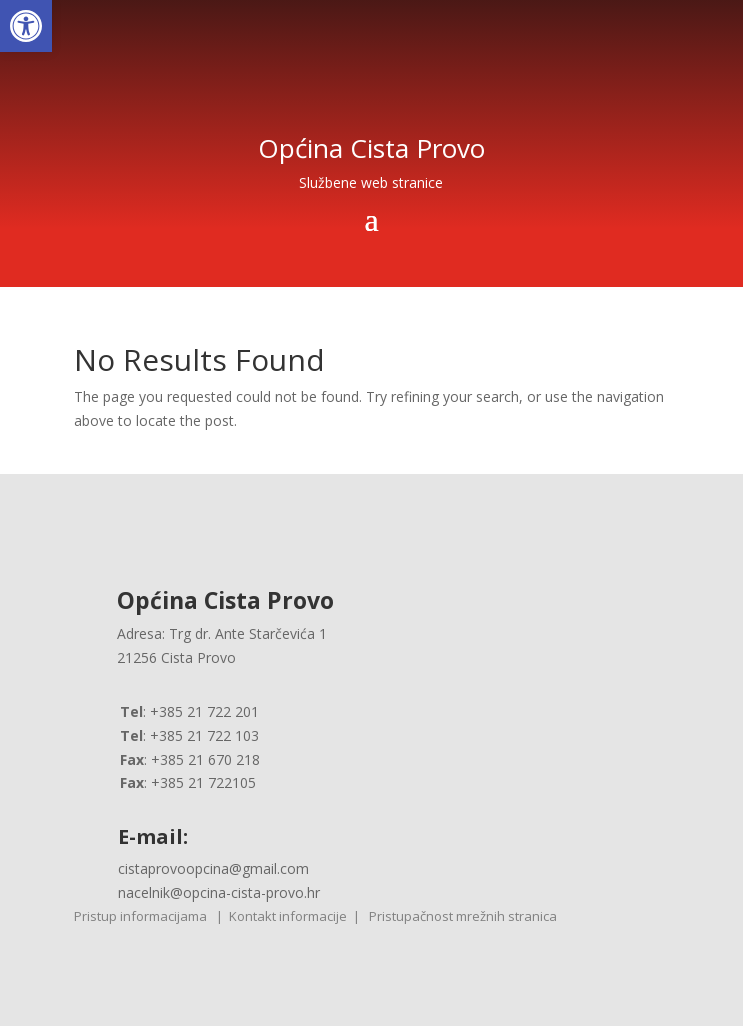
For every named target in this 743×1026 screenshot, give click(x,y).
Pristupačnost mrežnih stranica (463, 916)
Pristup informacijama (140, 916)
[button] (26, 26)
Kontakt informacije (288, 916)
